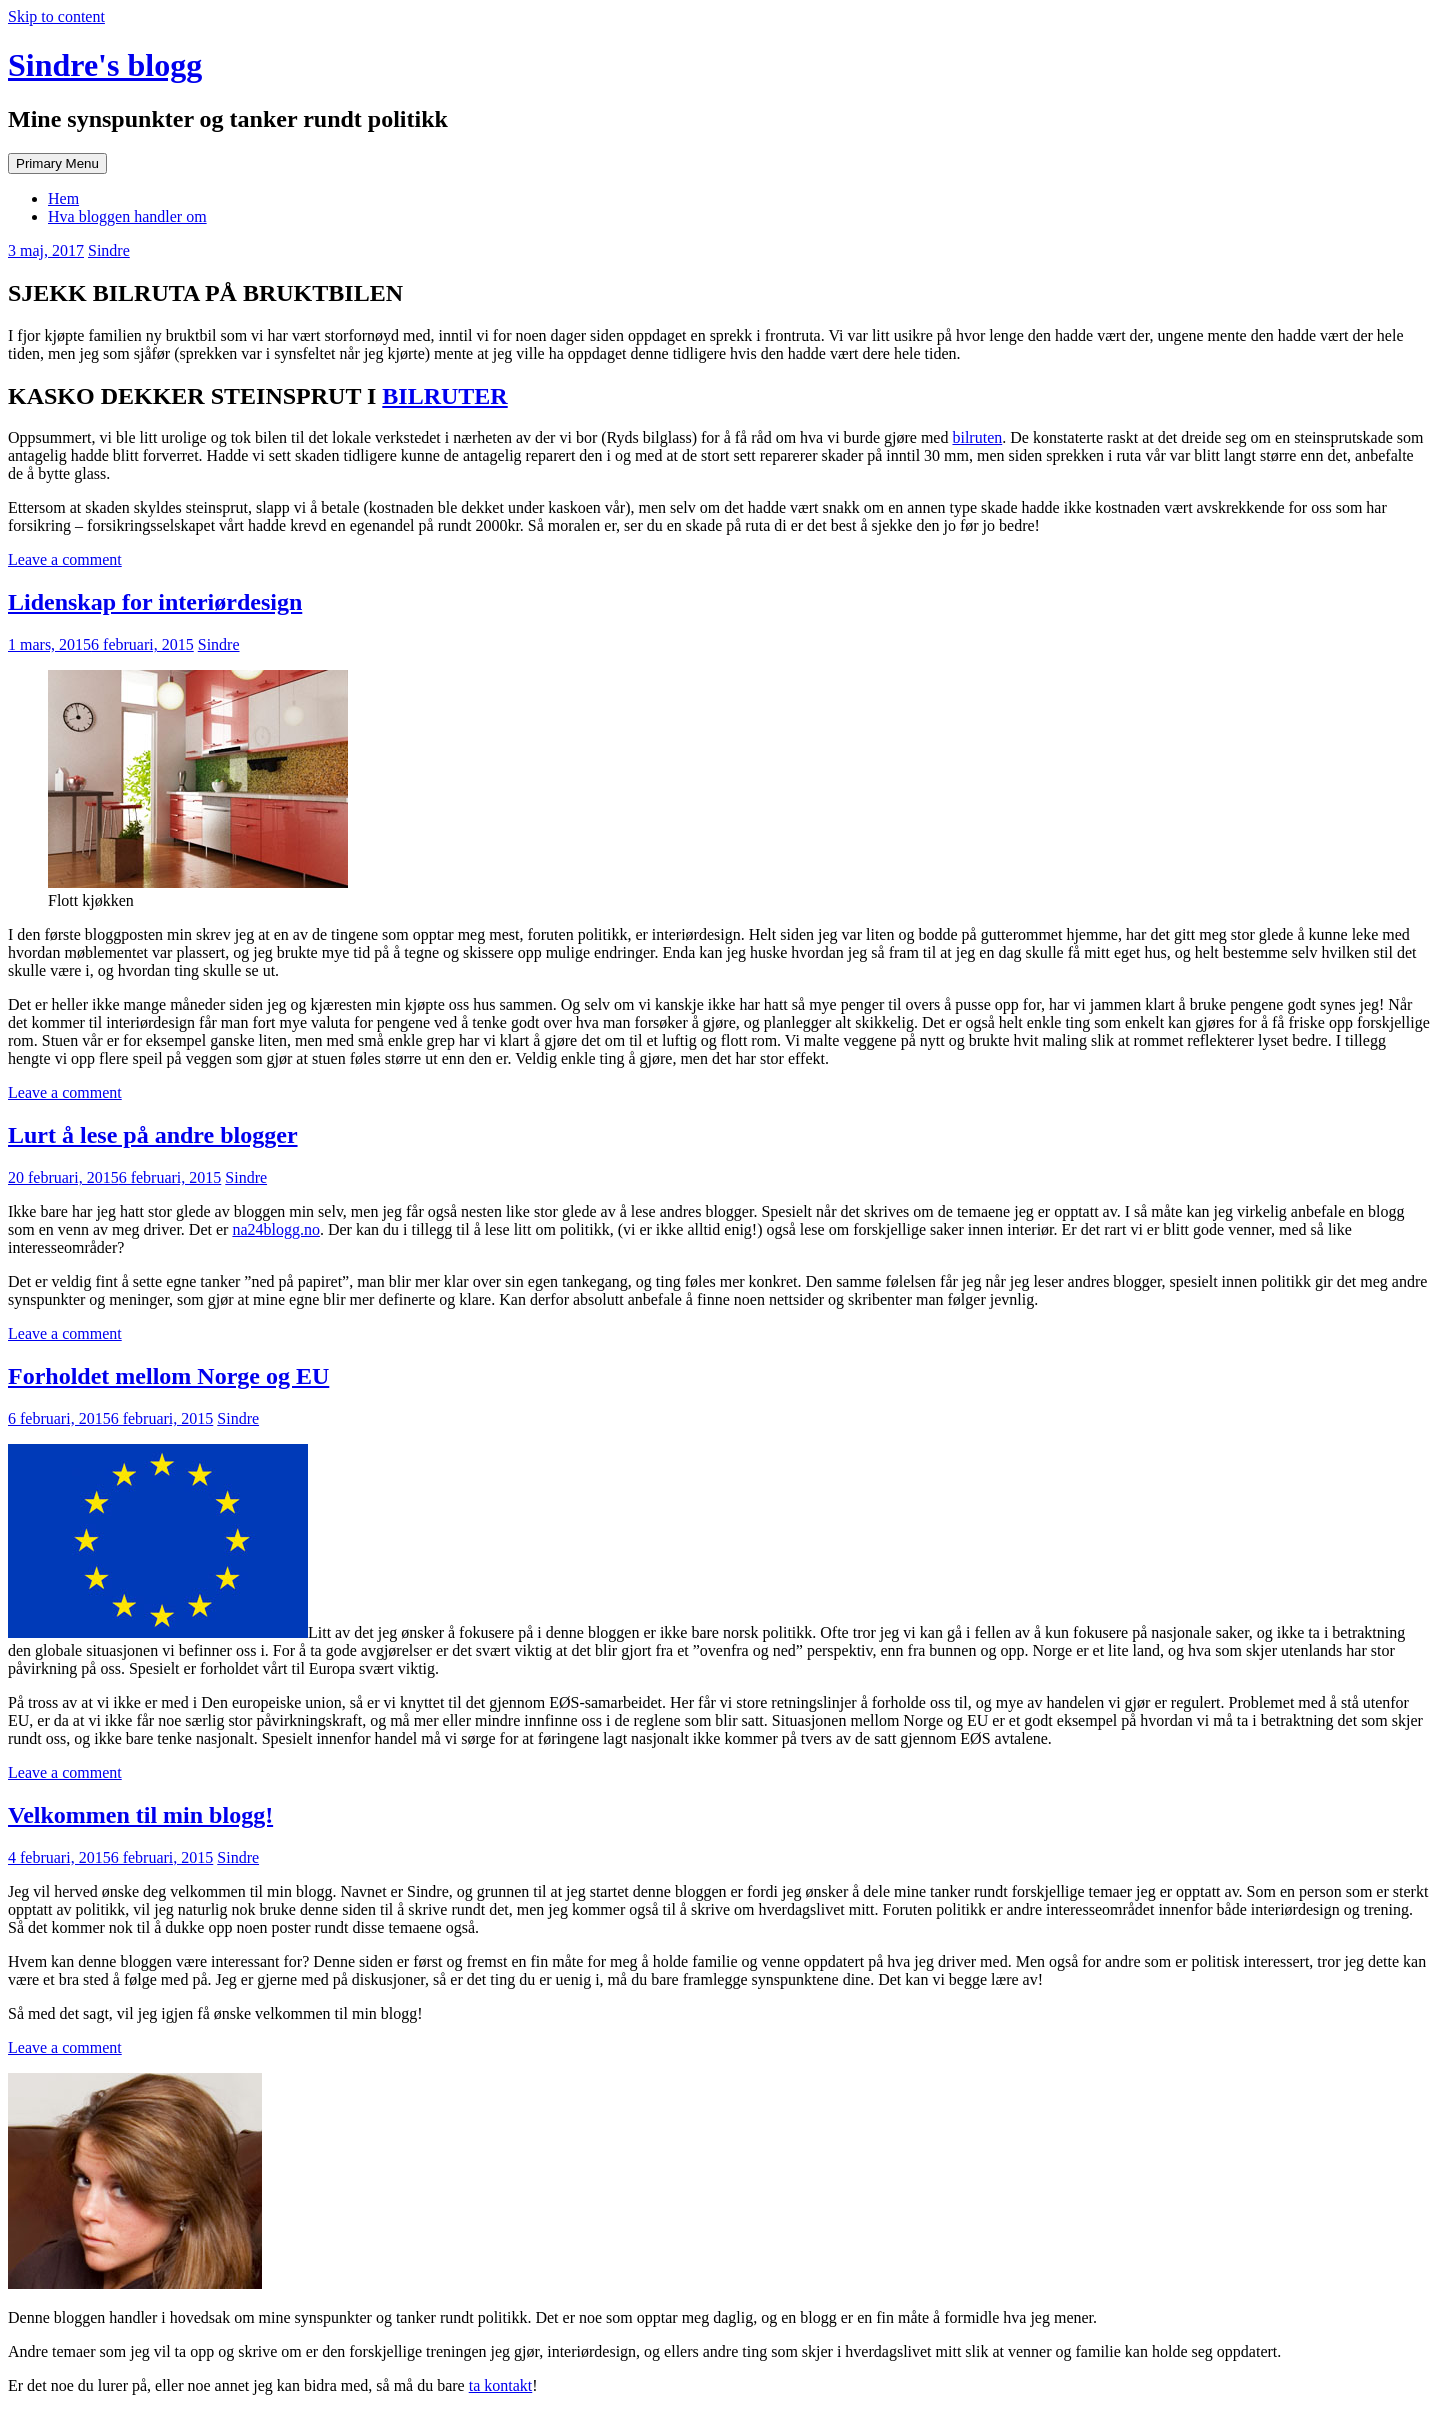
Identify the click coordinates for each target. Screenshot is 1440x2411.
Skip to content (56, 16)
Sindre (109, 250)
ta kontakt (501, 2385)
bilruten (977, 437)
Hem (63, 198)
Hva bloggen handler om (127, 216)
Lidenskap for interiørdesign (155, 602)
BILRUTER (444, 396)
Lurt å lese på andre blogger (153, 1135)
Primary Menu (57, 163)
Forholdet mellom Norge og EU (168, 1376)
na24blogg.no (276, 1229)
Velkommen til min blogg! (140, 1815)
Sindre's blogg (105, 65)
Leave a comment (65, 559)
